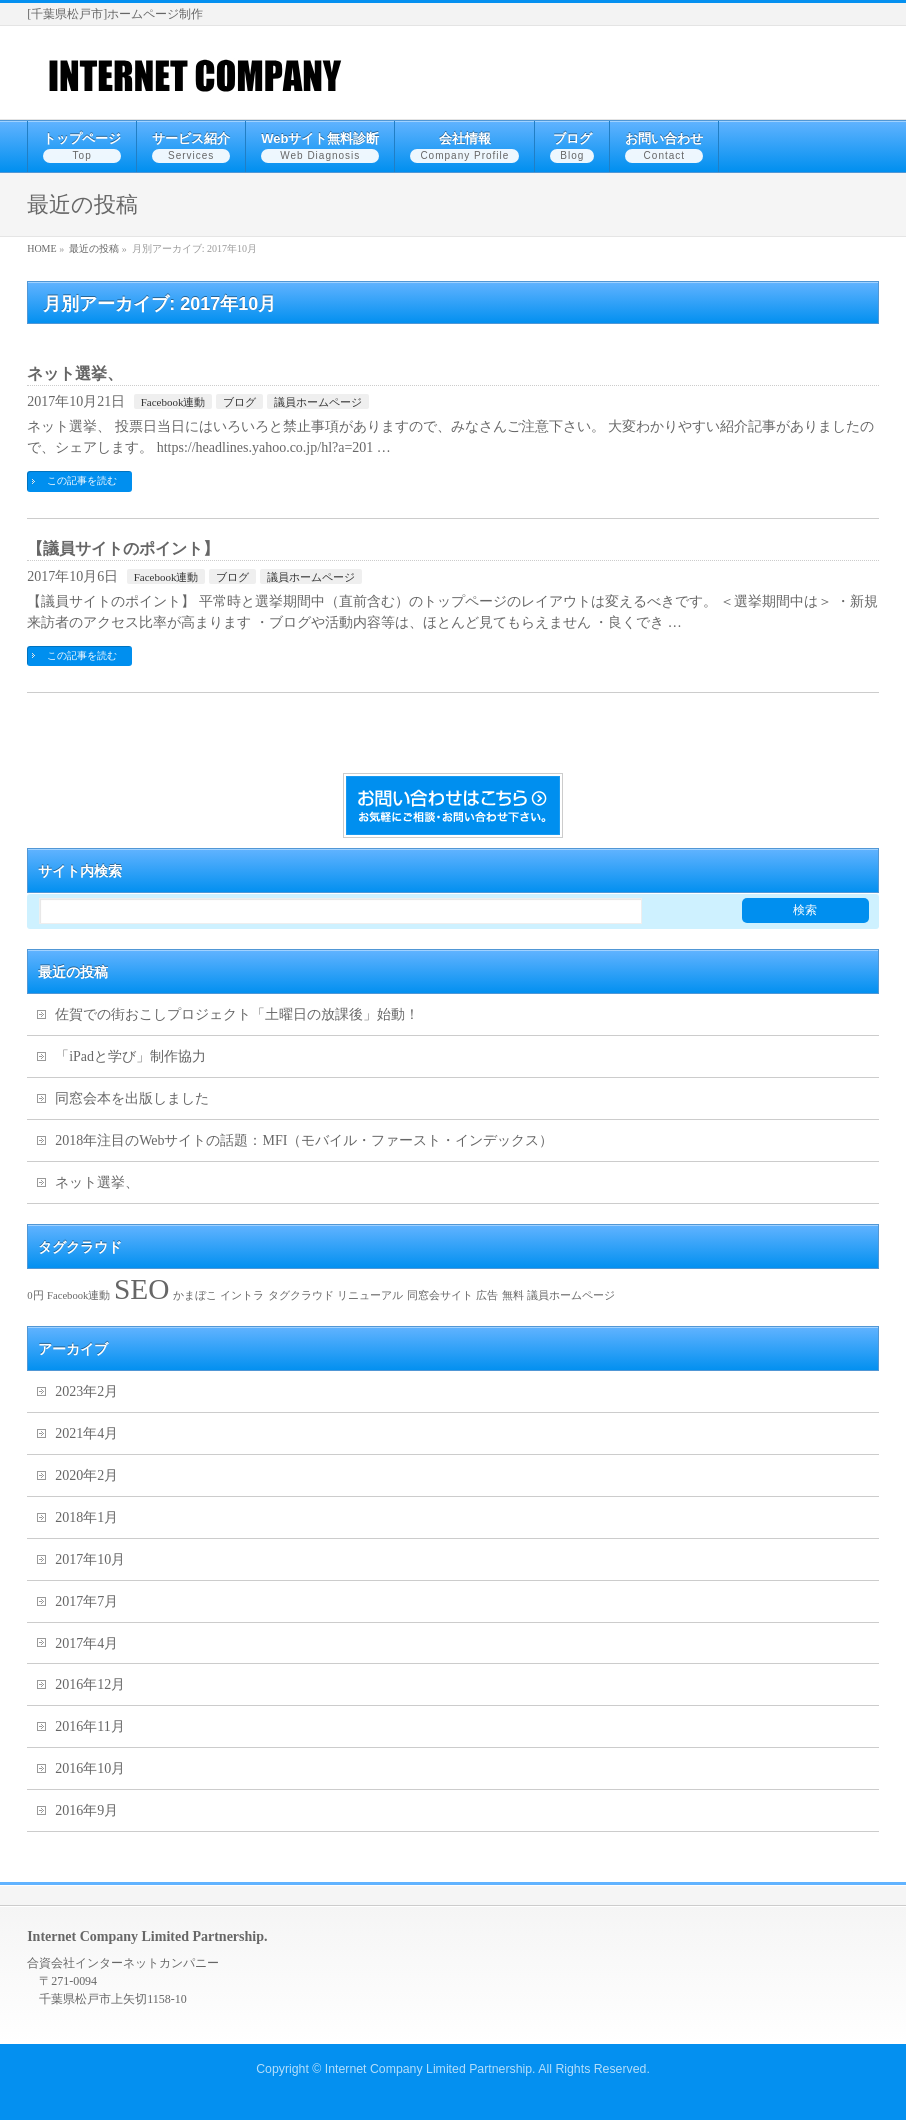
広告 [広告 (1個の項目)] (487, 1295)
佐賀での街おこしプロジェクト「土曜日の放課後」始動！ (237, 1014)
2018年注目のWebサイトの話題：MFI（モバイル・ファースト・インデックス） (304, 1140)
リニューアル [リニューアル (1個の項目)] (370, 1295)
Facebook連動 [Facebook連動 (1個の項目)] (78, 1295)
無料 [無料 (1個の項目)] (513, 1295)
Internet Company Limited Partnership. (430, 2069)
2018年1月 (86, 1517)
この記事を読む (82, 480)
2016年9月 (86, 1810)
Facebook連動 (173, 402)
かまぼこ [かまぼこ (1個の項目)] (195, 1295)
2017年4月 (86, 1643)
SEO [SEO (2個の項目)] (141, 1289)
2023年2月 (86, 1391)
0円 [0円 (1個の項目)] (35, 1295)
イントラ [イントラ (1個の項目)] (242, 1295)
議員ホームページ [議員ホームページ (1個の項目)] (571, 1295)
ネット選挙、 (75, 373)
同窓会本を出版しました (132, 1098)
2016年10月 (90, 1768)
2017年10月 (90, 1559)
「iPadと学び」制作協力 (130, 1056)
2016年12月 (90, 1684)
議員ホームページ (318, 402)
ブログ (239, 402)
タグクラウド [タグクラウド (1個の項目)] (301, 1295)
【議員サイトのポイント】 (123, 548)
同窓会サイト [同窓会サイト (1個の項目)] (440, 1295)
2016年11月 (89, 1726)
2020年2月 (86, 1475)
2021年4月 (86, 1433)
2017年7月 (86, 1601)
